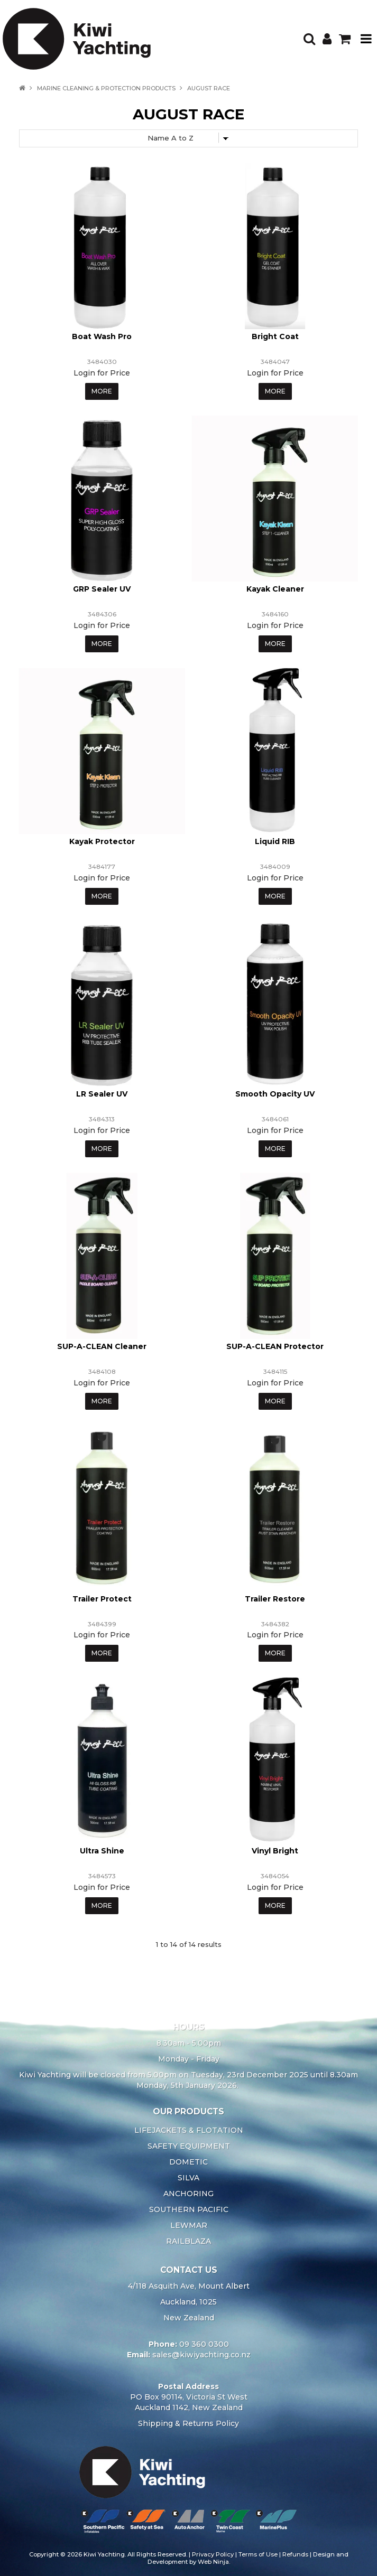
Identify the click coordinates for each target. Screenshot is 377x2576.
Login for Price (101, 373)
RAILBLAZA (188, 2241)
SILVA (188, 2177)
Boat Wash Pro (102, 336)
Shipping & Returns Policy (188, 2423)
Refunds (295, 2554)
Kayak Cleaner (275, 589)
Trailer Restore (275, 1599)
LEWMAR (188, 2225)
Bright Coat (275, 336)
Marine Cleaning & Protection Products (106, 88)
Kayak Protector (102, 841)
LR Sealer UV (101, 1094)
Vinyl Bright (275, 1851)
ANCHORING (188, 2193)
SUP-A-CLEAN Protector (275, 1346)
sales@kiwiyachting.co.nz (201, 2354)
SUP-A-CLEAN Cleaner (101, 1346)
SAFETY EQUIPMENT (189, 2146)
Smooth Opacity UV (275, 1094)
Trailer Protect (102, 1599)
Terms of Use (258, 2554)
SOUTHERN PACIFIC (188, 2209)
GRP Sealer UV (102, 589)
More (101, 391)
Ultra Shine (102, 1851)
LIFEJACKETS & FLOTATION (188, 2130)
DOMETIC (188, 2162)
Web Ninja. (214, 2561)
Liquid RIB (275, 841)
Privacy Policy (213, 2554)
